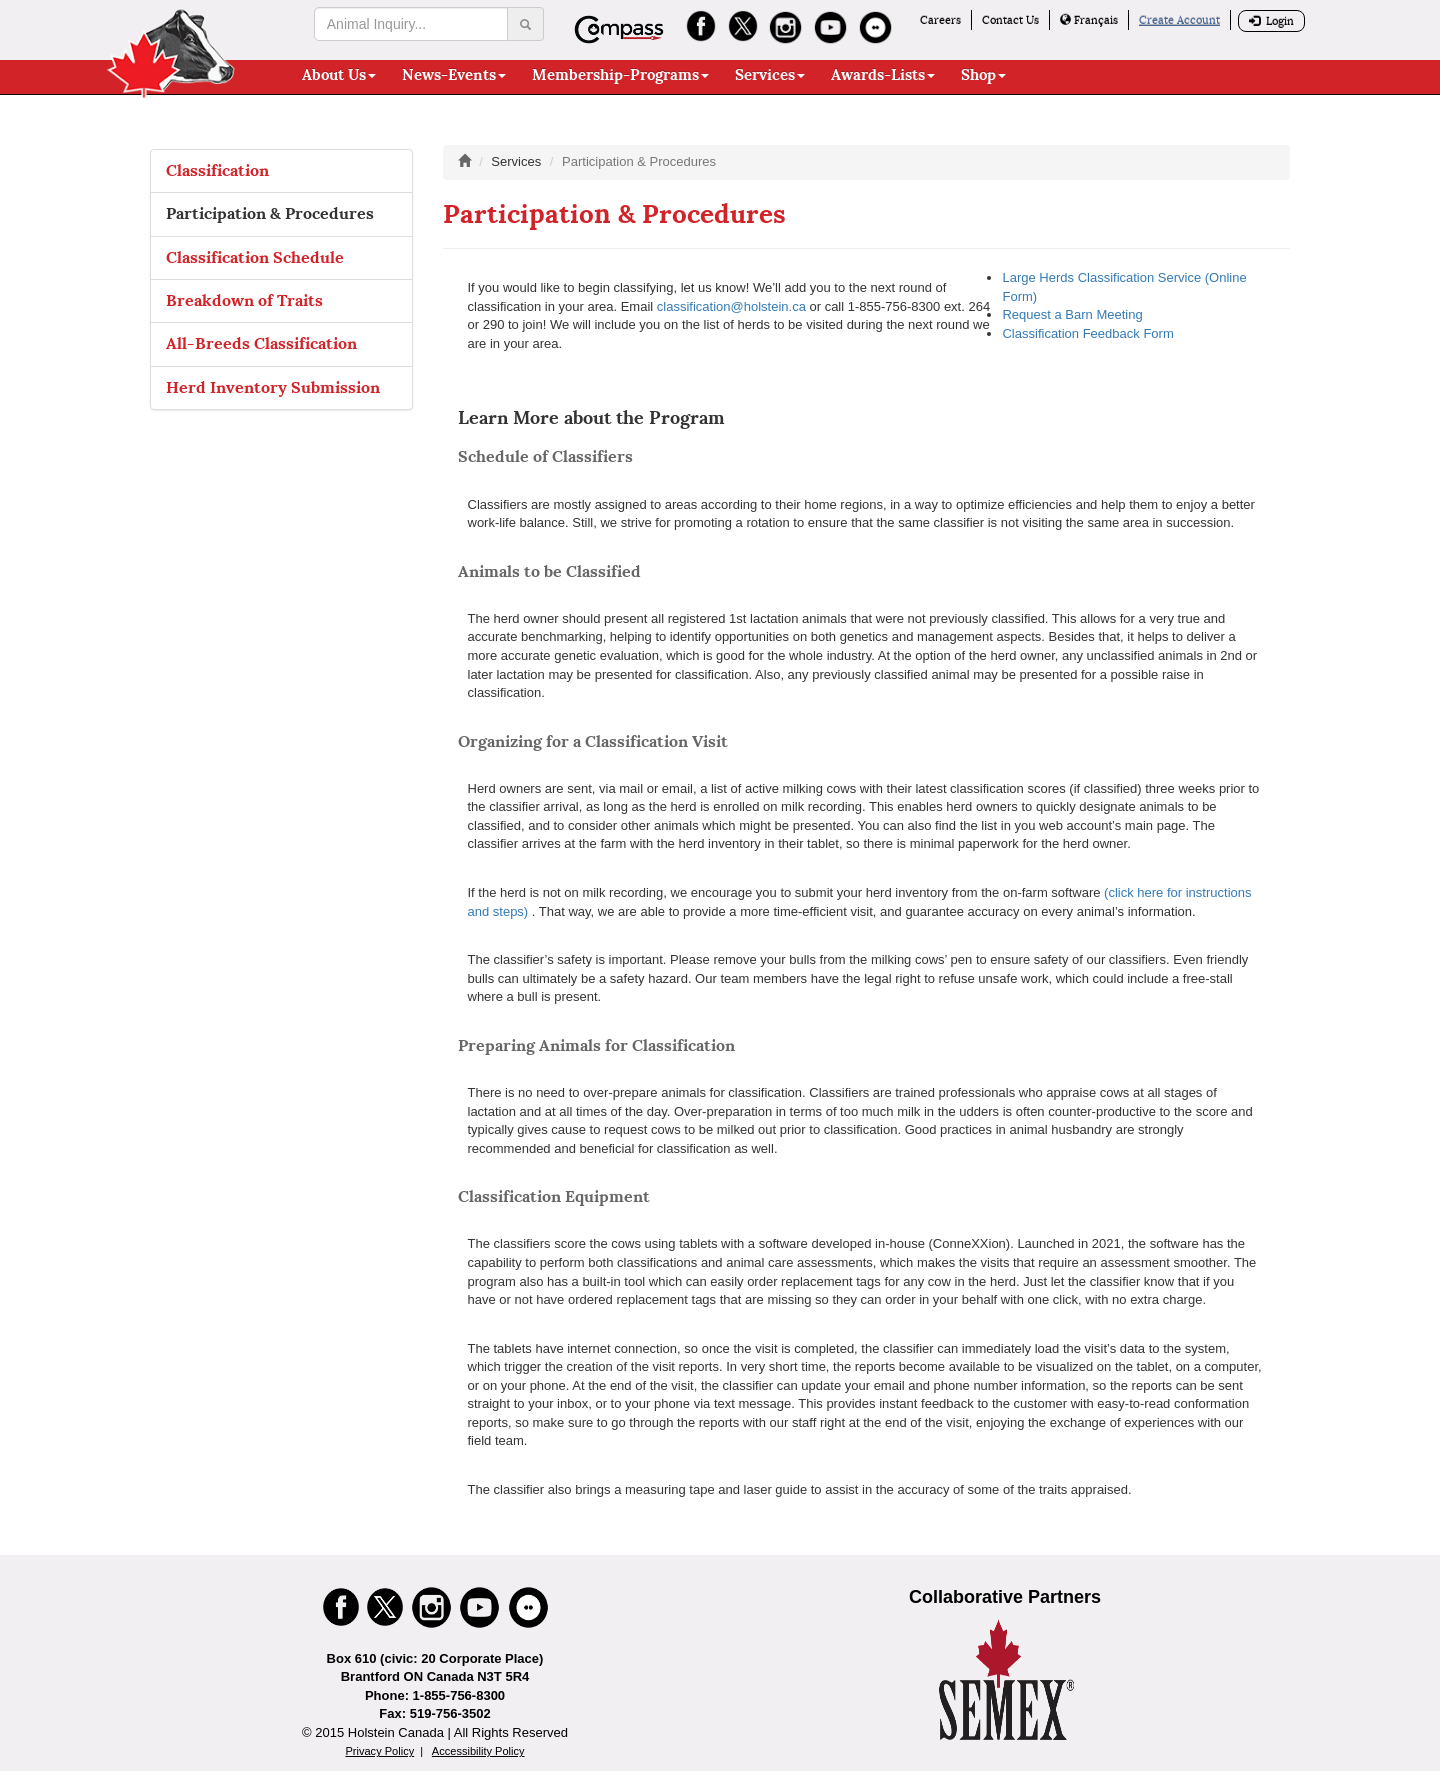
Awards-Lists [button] (883, 75)
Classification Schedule (255, 257)
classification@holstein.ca (731, 306)
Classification (217, 170)
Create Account (1179, 20)
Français (1089, 20)
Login (1271, 21)
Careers (940, 20)
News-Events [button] (454, 75)
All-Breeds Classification (261, 343)
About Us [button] (339, 75)
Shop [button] (983, 75)
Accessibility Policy (478, 1751)
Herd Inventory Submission (273, 387)
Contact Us (1010, 20)
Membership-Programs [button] (620, 75)
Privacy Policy (379, 1751)
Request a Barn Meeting (1072, 314)
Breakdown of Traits (244, 300)
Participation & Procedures (270, 213)
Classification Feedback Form (1087, 333)
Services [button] (770, 75)
